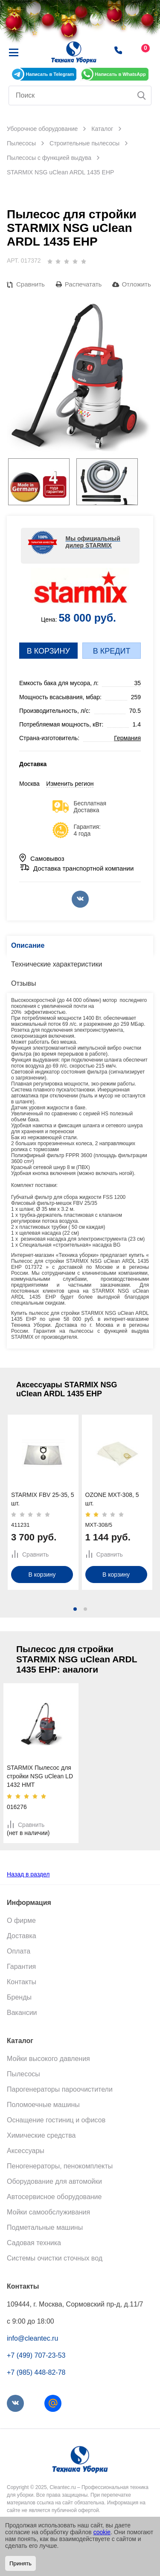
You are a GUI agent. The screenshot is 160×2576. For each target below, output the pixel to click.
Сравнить (30, 284)
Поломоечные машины (43, 2104)
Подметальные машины (45, 2227)
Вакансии (22, 2012)
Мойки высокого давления (48, 2058)
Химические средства (41, 2135)
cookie (102, 2532)
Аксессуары (25, 2150)
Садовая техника (34, 2242)
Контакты (21, 1982)
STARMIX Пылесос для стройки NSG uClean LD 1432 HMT (40, 1776)
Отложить (136, 284)
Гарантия (21, 1966)
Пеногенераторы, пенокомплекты (60, 2166)
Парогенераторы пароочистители (60, 2089)
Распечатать (83, 284)
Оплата (18, 1951)
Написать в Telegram (50, 74)
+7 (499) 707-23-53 (36, 2355)
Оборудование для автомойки (54, 2181)
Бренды (19, 1997)
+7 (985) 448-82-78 (36, 2372)
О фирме (21, 1920)
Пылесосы (23, 2074)
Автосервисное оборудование (54, 2196)
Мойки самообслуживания (48, 2212)
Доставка (21, 1935)
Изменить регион (69, 783)
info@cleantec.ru (32, 2338)
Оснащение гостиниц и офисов (56, 2120)
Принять (20, 2563)
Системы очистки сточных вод (54, 2258)
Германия (127, 738)
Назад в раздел (28, 1874)
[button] (75, 1609)
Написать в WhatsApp (120, 74)
